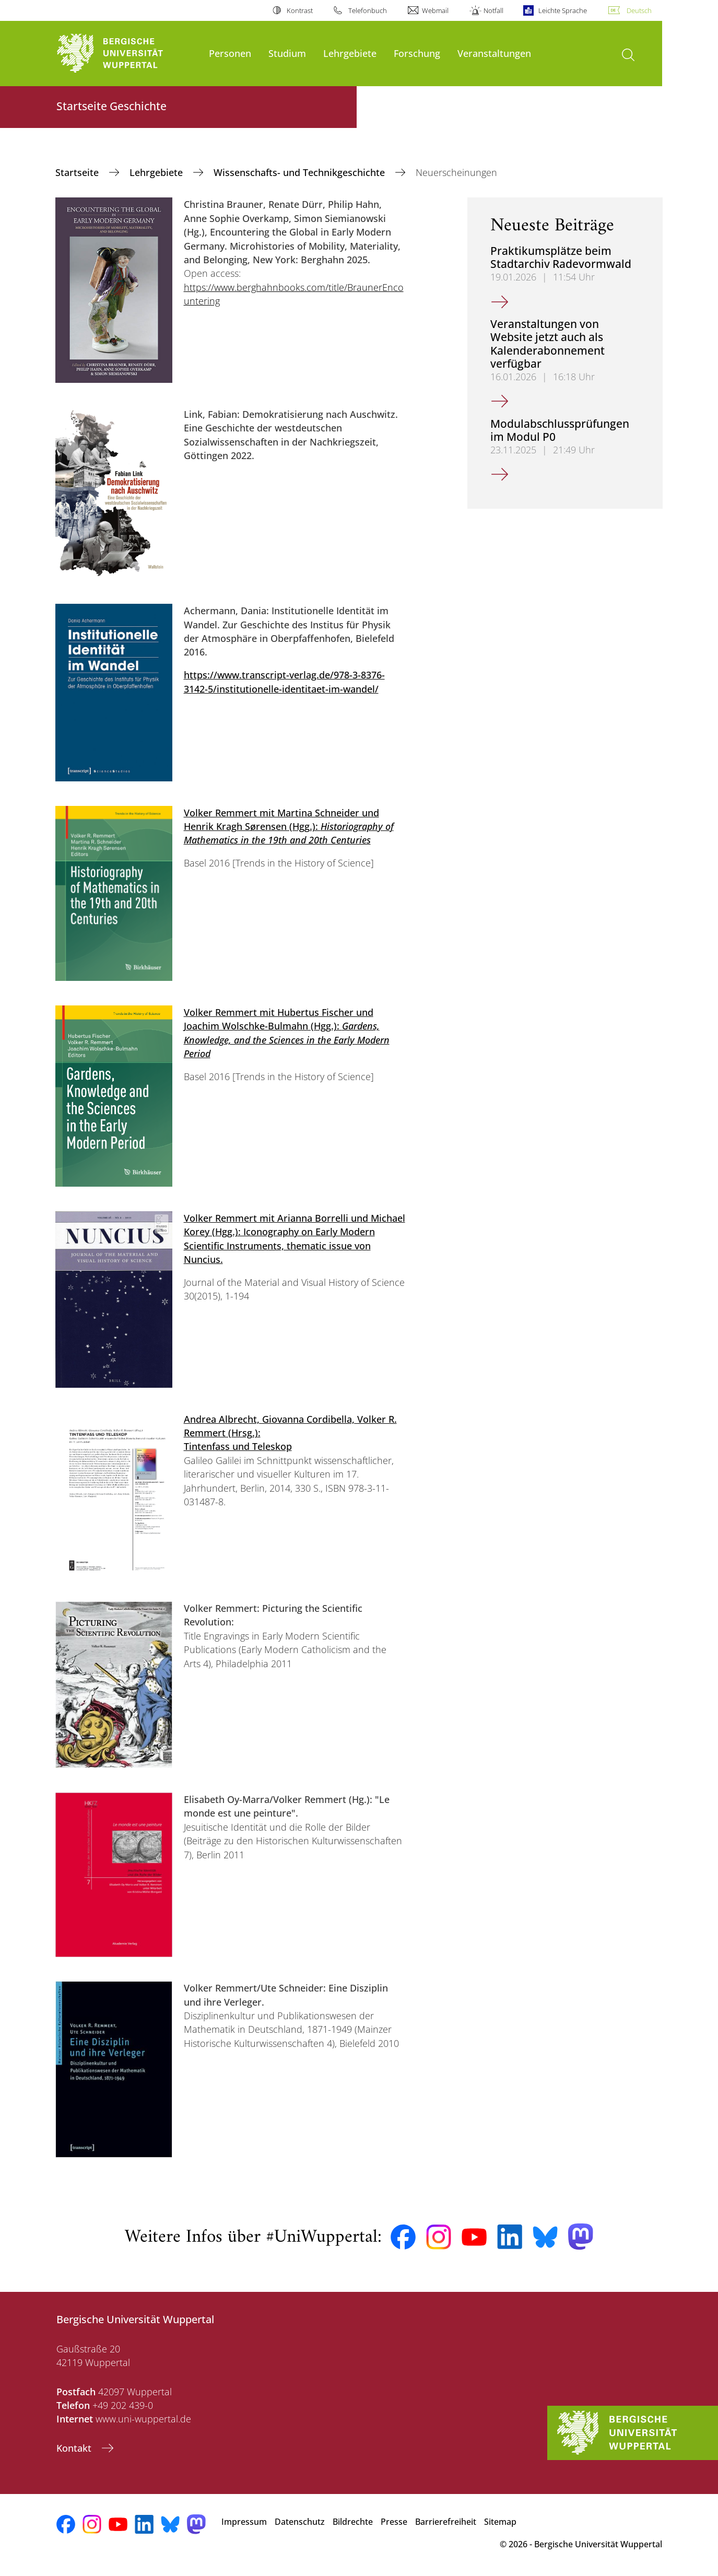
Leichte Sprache (562, 10)
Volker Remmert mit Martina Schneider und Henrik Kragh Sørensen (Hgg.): (289, 826)
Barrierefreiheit (445, 2521)
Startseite (78, 172)
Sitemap (500, 2521)
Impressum (244, 2521)
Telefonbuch (367, 10)
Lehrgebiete (349, 53)
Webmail (435, 10)
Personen (230, 53)
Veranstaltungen (494, 53)
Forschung (417, 53)
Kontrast (300, 10)
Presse (394, 2521)
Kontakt (75, 2448)
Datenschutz (300, 2521)
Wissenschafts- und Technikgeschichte (300, 172)
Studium (287, 53)
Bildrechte (353, 2521)
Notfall (493, 10)
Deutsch (639, 10)
